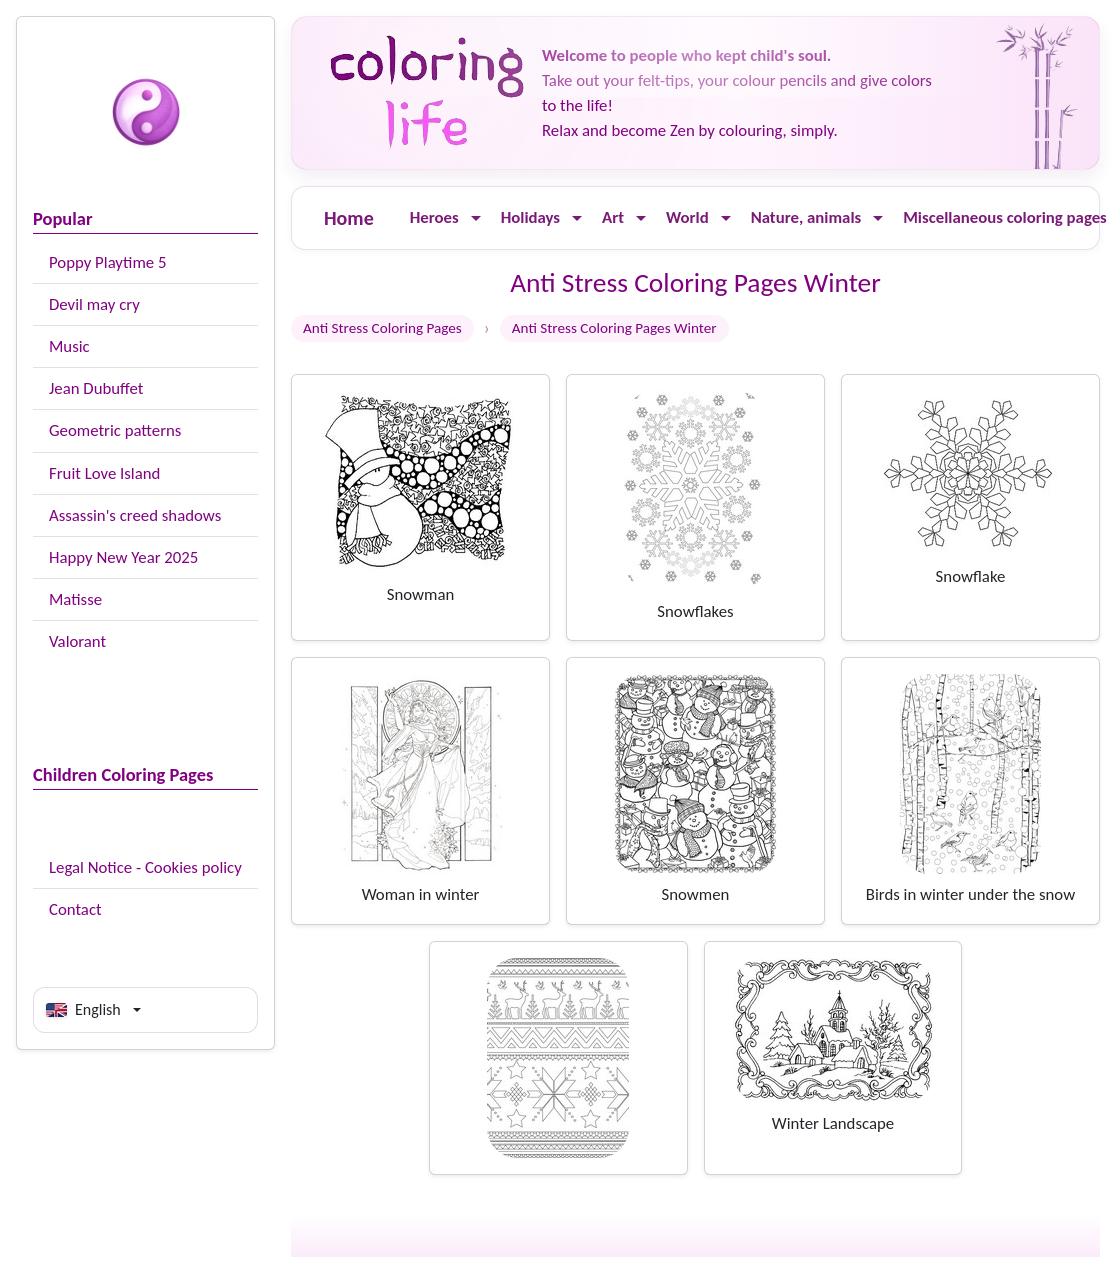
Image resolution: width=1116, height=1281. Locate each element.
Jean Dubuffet (96, 388)
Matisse (75, 599)
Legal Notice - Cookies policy (145, 867)
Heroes (434, 217)
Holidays (530, 217)
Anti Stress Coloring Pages (382, 328)
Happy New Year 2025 (123, 557)
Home (349, 218)
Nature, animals (806, 217)
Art (613, 217)
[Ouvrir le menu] (476, 218)
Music (69, 346)
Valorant (77, 641)
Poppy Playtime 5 (107, 262)
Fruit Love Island (104, 473)
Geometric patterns (115, 430)
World (687, 217)
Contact (75, 909)
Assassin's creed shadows (135, 515)
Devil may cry (94, 304)
